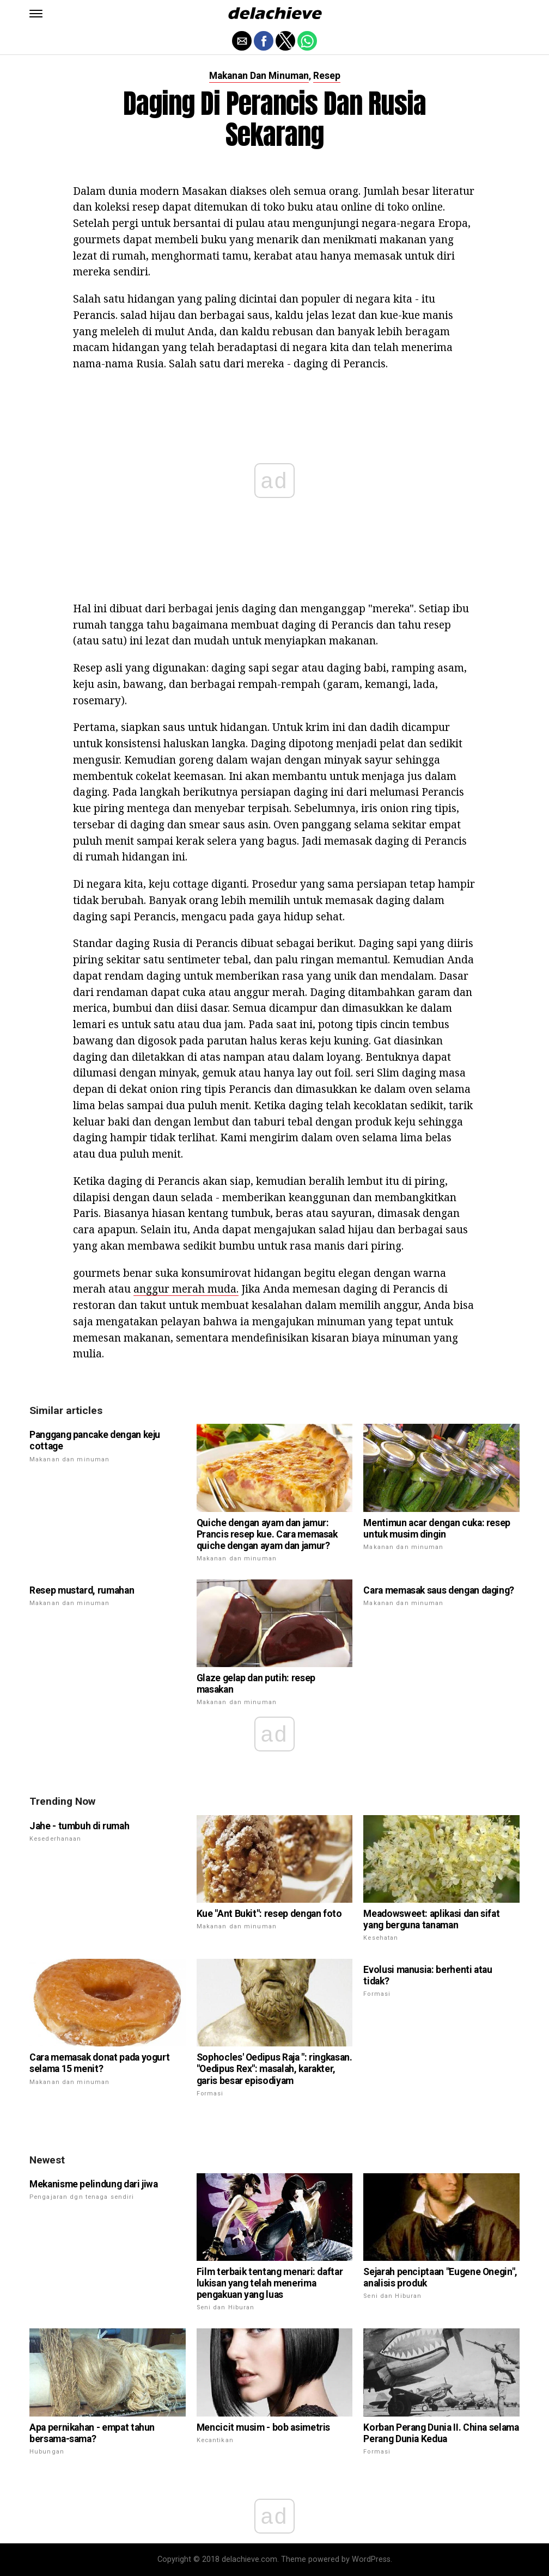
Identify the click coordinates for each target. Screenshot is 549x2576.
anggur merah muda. (186, 1288)
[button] (35, 13)
